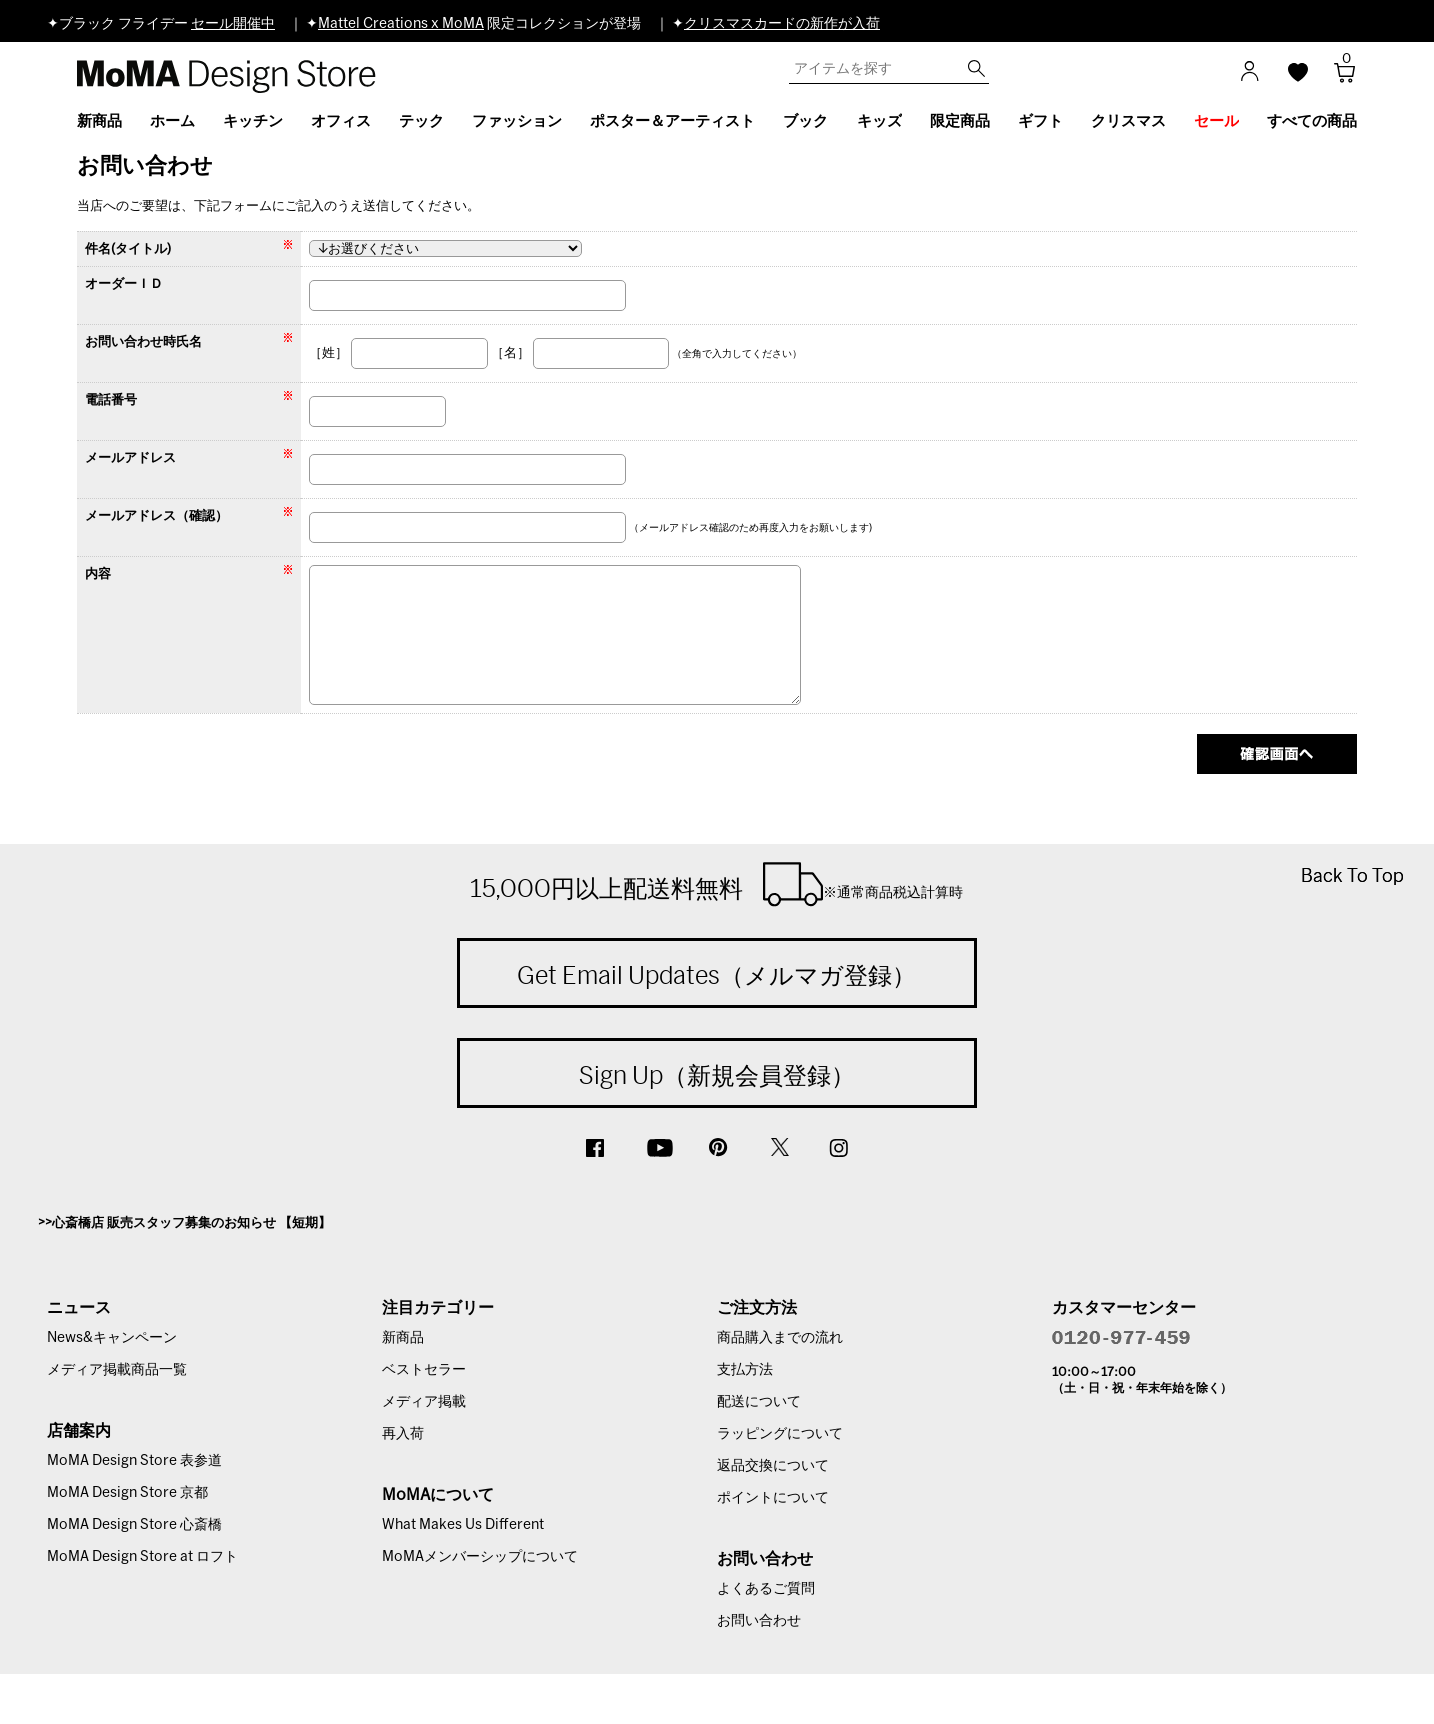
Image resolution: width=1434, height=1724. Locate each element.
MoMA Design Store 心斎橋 (134, 1525)
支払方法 (745, 1370)
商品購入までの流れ (780, 1338)
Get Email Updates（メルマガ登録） (716, 975)
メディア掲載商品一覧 (117, 1370)
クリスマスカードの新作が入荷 (782, 24)
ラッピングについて (780, 1434)
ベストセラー (424, 1370)
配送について (759, 1402)
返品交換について (773, 1466)
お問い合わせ (759, 1621)
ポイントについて (773, 1498)
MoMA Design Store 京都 (127, 1493)
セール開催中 (233, 24)
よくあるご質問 (766, 1589)
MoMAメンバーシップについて (480, 1557)
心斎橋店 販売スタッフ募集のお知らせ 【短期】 (191, 1223)
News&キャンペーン (112, 1338)
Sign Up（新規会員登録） (717, 1075)
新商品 (403, 1338)
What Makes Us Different (463, 1525)
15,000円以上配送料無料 (716, 884)
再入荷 (403, 1434)
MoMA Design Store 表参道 (134, 1461)
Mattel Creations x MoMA (401, 24)
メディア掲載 (424, 1402)
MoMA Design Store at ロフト (142, 1557)
